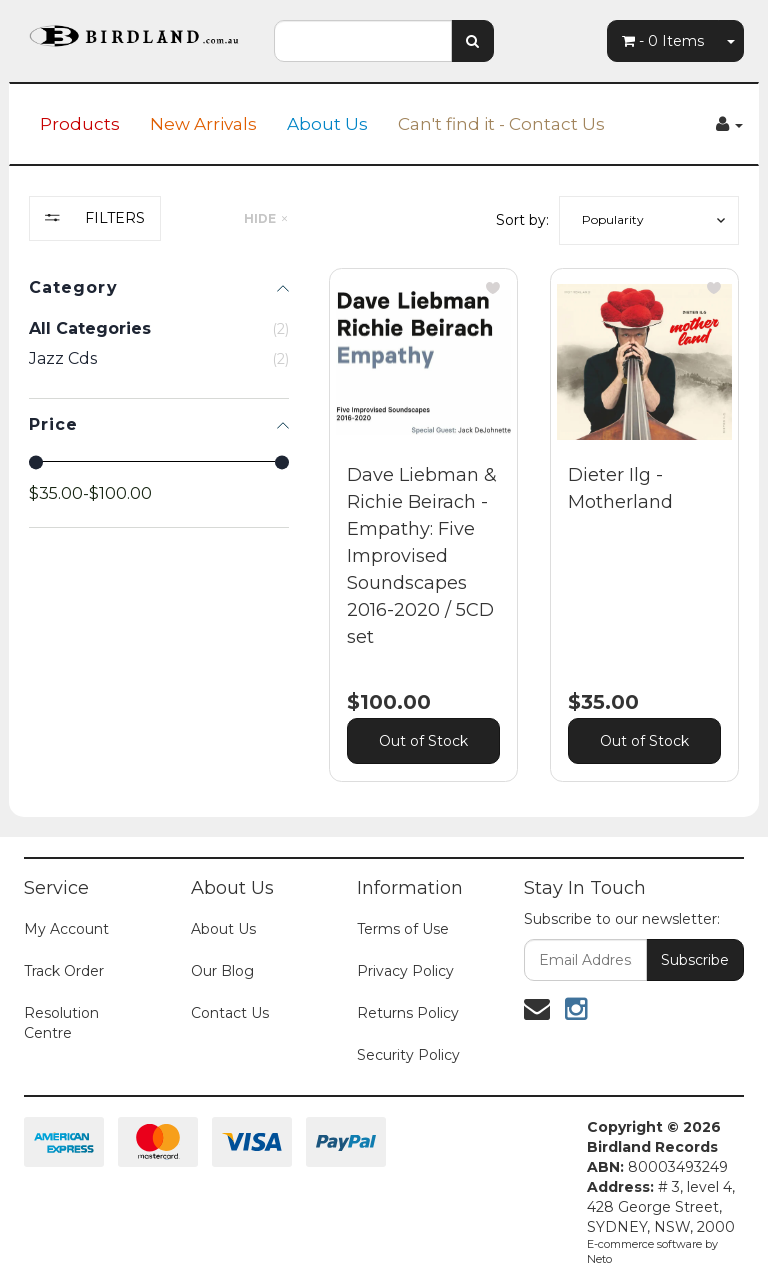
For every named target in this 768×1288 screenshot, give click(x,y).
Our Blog (222, 971)
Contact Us (230, 1013)
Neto (599, 1259)
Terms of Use (403, 929)
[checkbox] (159, 359)
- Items (663, 41)
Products (80, 124)
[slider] (36, 462)
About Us (327, 124)
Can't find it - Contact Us (501, 124)
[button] (649, 220)
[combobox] (363, 41)
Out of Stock (423, 741)
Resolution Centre (61, 1023)
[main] (534, 540)
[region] (159, 504)
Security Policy (408, 1055)
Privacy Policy (405, 971)
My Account (66, 929)
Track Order (64, 971)
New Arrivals (203, 124)
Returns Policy (408, 1013)
